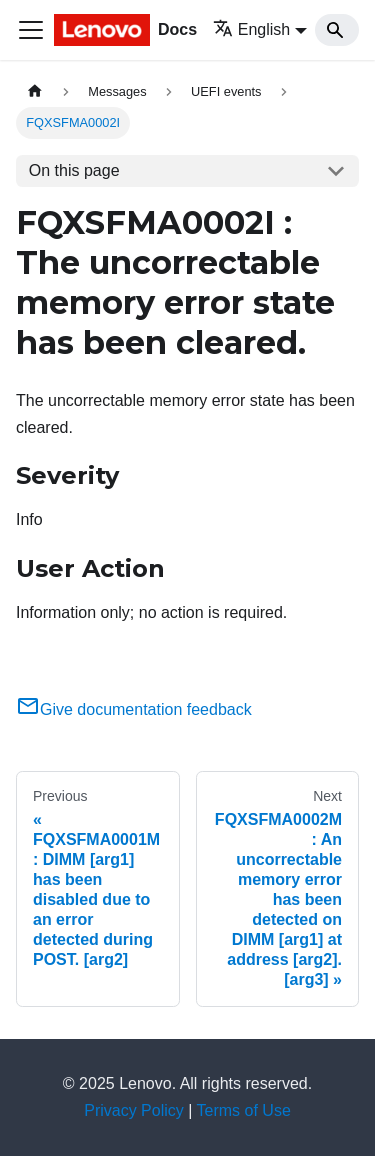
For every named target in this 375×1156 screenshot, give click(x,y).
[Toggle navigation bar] (31, 30)
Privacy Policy (134, 1110)
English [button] (251, 29)
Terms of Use (244, 1110)
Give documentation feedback (134, 709)
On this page (74, 170)
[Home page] (35, 91)
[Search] (337, 30)
